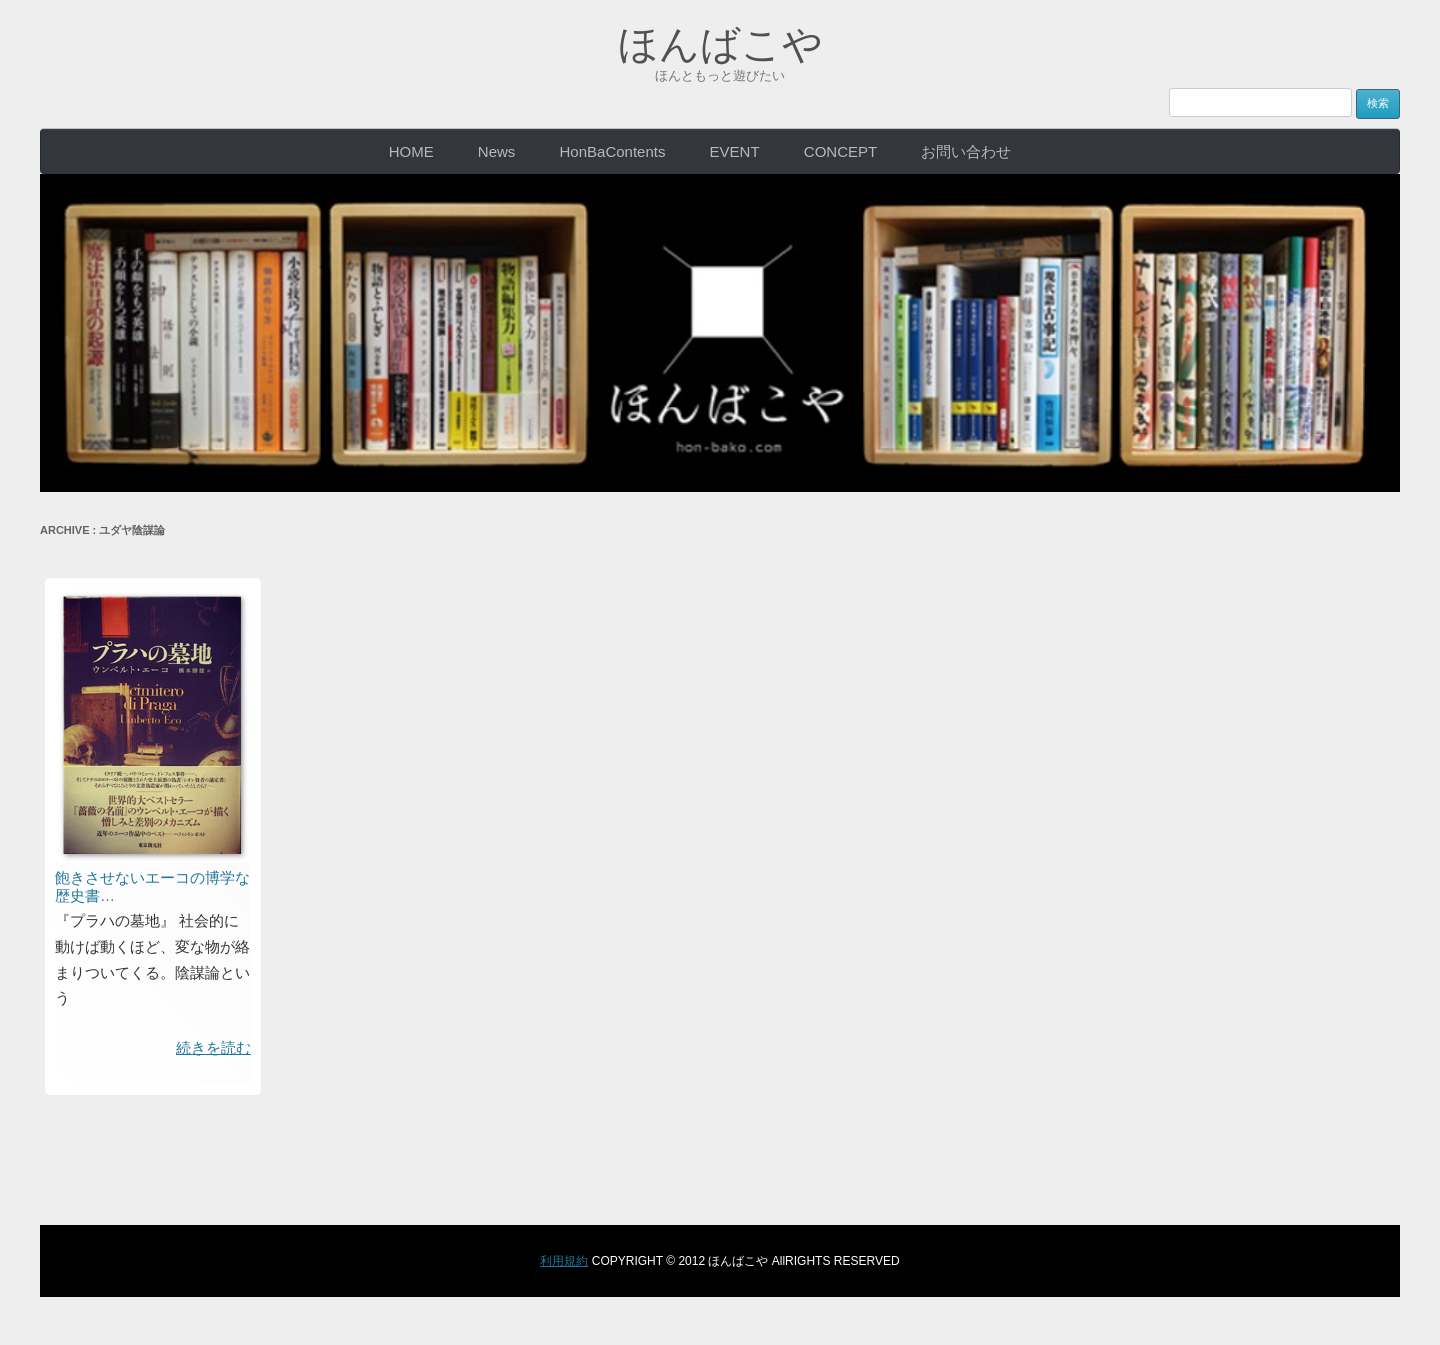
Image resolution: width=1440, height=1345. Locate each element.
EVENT (735, 151)
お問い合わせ (966, 151)
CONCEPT (840, 151)
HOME (411, 151)
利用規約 (564, 1261)
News (497, 151)
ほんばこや (720, 44)
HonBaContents (613, 151)
